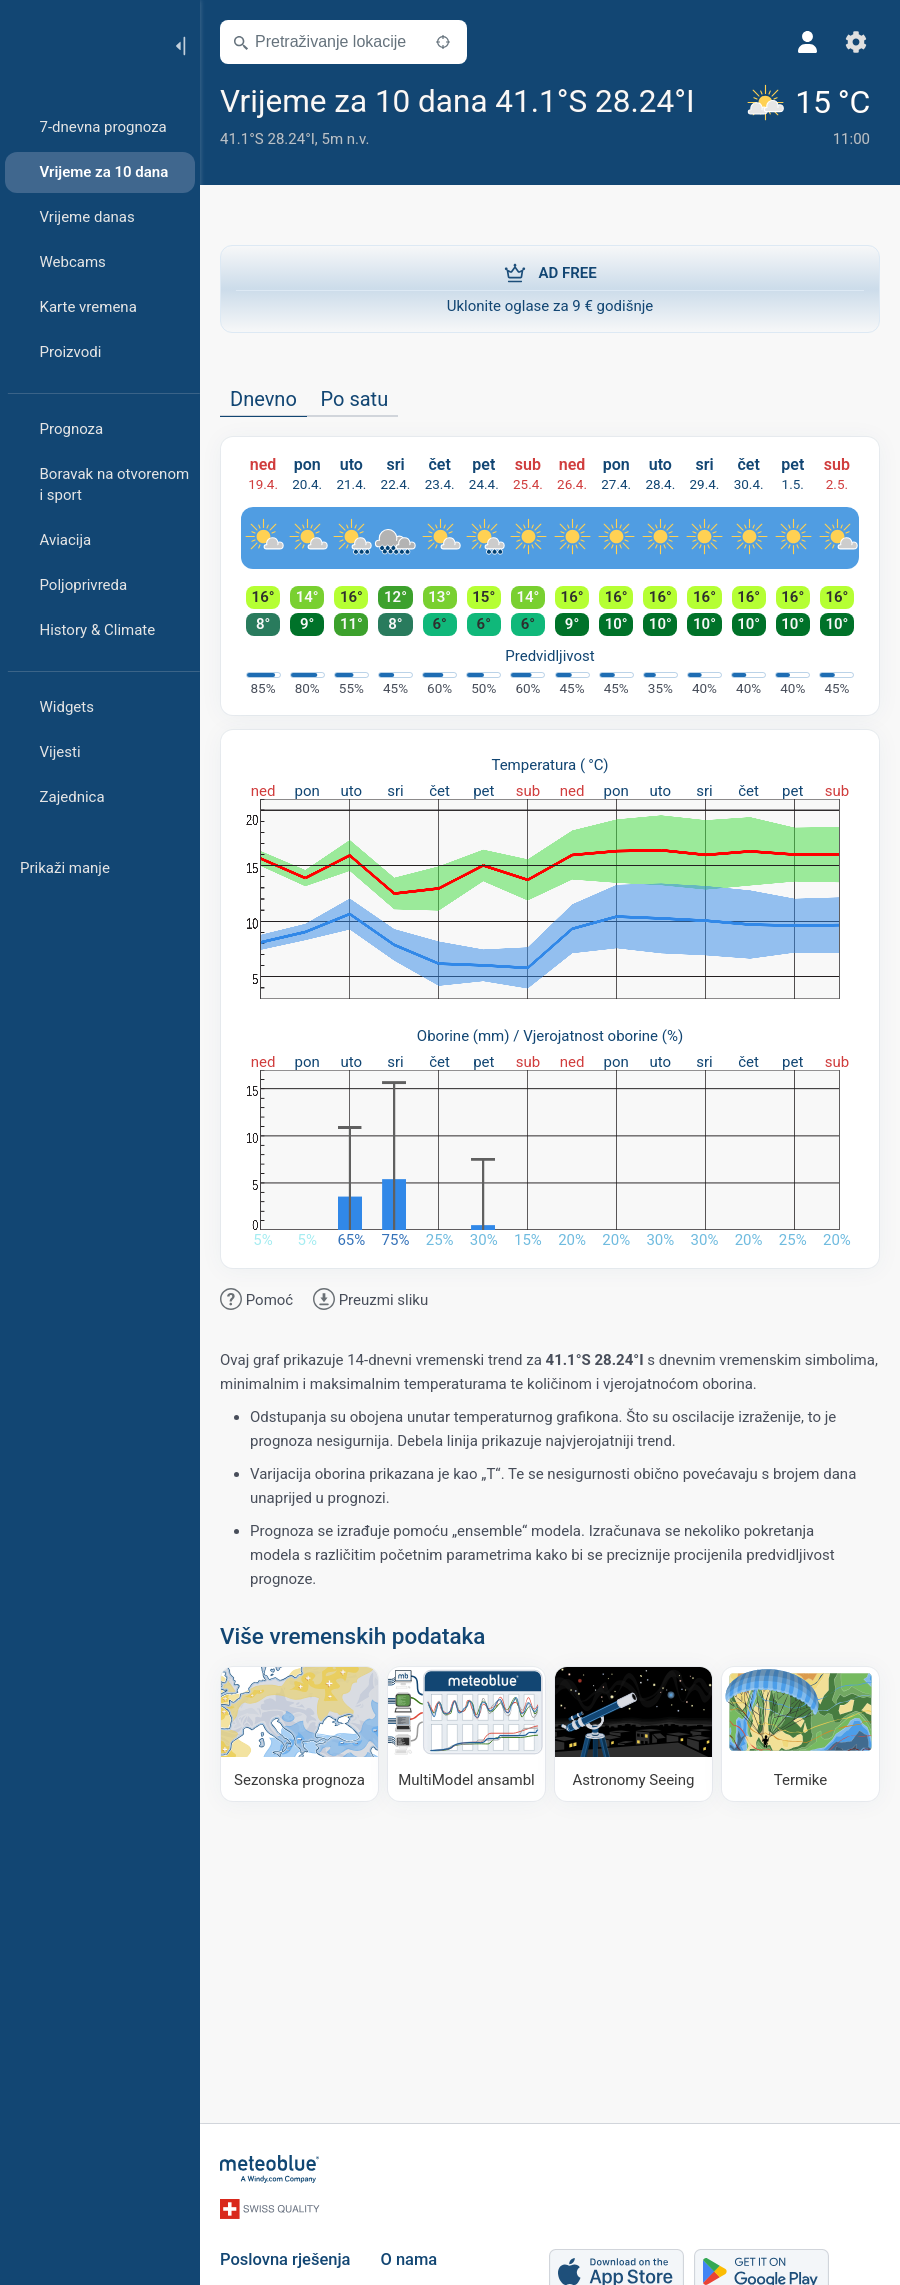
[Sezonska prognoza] (299, 1733)
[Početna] (79, 44)
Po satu (355, 399)
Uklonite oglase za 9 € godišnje (550, 288)
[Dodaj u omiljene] (719, 99)
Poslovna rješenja (285, 2259)
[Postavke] (856, 42)
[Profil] (808, 42)
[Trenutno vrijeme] (811, 118)
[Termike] (800, 1733)
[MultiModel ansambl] (466, 1733)
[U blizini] (443, 42)
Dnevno (263, 399)
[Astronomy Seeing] (633, 1733)
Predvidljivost (549, 656)
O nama (408, 2259)
